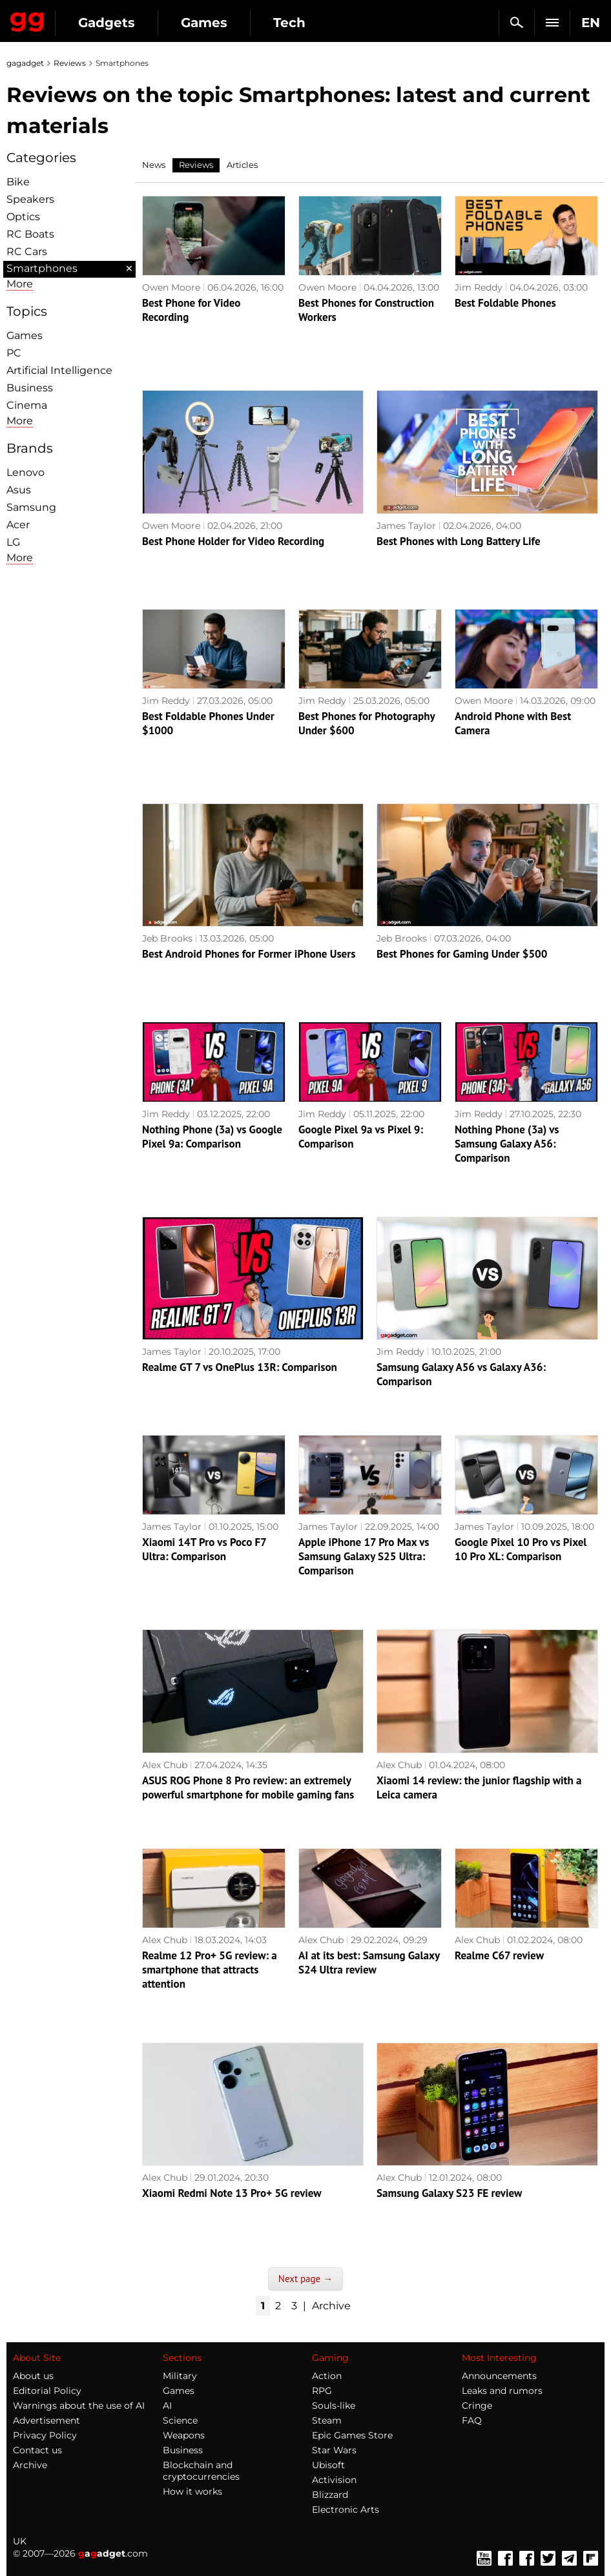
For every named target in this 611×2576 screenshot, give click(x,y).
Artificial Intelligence (59, 370)
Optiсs (23, 217)
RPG (322, 2390)
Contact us (37, 2450)
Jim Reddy (478, 287)
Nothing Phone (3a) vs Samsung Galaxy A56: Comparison (507, 1143)
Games (204, 22)
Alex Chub (164, 1765)
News (153, 165)
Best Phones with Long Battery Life (459, 541)
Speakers (30, 199)
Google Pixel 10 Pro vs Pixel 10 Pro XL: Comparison (520, 1549)
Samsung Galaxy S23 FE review (449, 2193)
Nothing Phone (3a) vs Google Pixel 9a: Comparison (212, 1136)
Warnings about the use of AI (79, 2405)
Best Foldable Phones (505, 303)
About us (33, 2376)
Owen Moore (171, 287)
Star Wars (334, 2450)
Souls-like (333, 2405)
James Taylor (406, 526)
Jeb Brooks (167, 938)
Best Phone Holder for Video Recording (233, 541)
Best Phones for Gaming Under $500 (462, 954)
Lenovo (25, 472)
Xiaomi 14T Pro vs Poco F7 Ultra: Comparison (204, 1549)
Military (180, 2376)
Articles (242, 165)
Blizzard (330, 2494)
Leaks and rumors (502, 2390)
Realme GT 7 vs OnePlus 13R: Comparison (239, 1367)
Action (327, 2376)
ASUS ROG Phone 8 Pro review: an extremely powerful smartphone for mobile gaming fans (248, 1787)
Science (180, 2420)
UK (19, 2541)
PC (13, 353)
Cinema (26, 405)
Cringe (477, 2405)
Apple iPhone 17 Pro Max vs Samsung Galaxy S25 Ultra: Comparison (363, 1556)
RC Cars (26, 251)
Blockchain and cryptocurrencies (201, 2470)
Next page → (305, 2278)
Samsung (31, 507)
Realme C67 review (499, 1955)
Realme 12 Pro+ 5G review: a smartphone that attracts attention (209, 1969)
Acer (18, 525)
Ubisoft (328, 2465)
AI (167, 2405)
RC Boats (30, 234)
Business (29, 388)
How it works (192, 2491)
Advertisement (46, 2420)
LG (13, 542)
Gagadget (27, 19)
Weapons (184, 2435)
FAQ (472, 2420)
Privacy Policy (45, 2435)
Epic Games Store (352, 2435)
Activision (334, 2480)
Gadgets (106, 22)
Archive (331, 2306)
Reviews (70, 63)
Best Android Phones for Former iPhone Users (248, 954)
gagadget (25, 63)
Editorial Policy (47, 2390)
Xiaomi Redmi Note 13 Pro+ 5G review (232, 2193)
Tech (289, 22)
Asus (18, 490)
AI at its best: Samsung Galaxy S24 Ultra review (369, 1962)
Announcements (499, 2376)
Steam (327, 2420)
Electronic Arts (345, 2509)
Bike (18, 182)
